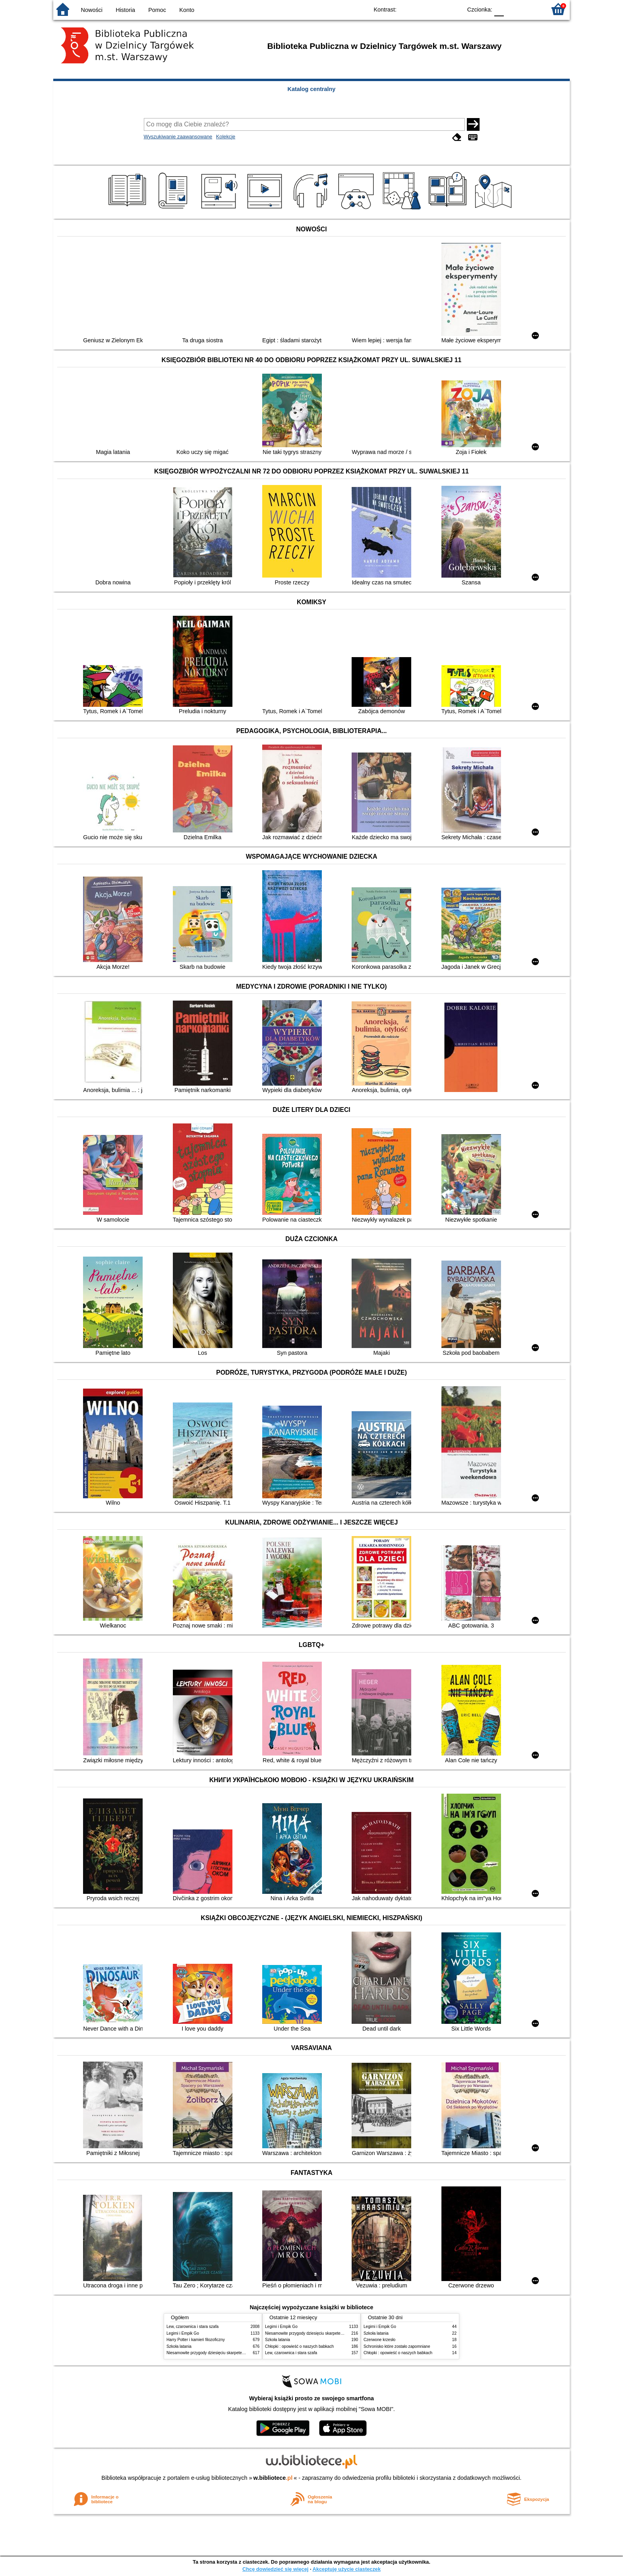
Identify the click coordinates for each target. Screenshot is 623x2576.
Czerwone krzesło (379, 2339)
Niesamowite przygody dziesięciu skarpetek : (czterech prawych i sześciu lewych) (238, 2353)
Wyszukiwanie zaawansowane (178, 137)
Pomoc (157, 10)
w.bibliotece (273, 2478)
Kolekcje (225, 137)
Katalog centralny (312, 89)
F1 (513, 9)
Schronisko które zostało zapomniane (397, 2346)
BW (421, 9)
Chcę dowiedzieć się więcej (275, 2569)
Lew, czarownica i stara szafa (192, 2326)
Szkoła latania (179, 2346)
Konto (186, 10)
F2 (531, 9)
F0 (499, 9)
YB (437, 9)
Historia (125, 10)
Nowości (92, 10)
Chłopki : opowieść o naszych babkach (299, 2346)
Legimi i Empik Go (182, 2333)
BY (453, 9)
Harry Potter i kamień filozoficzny (195, 2339)
